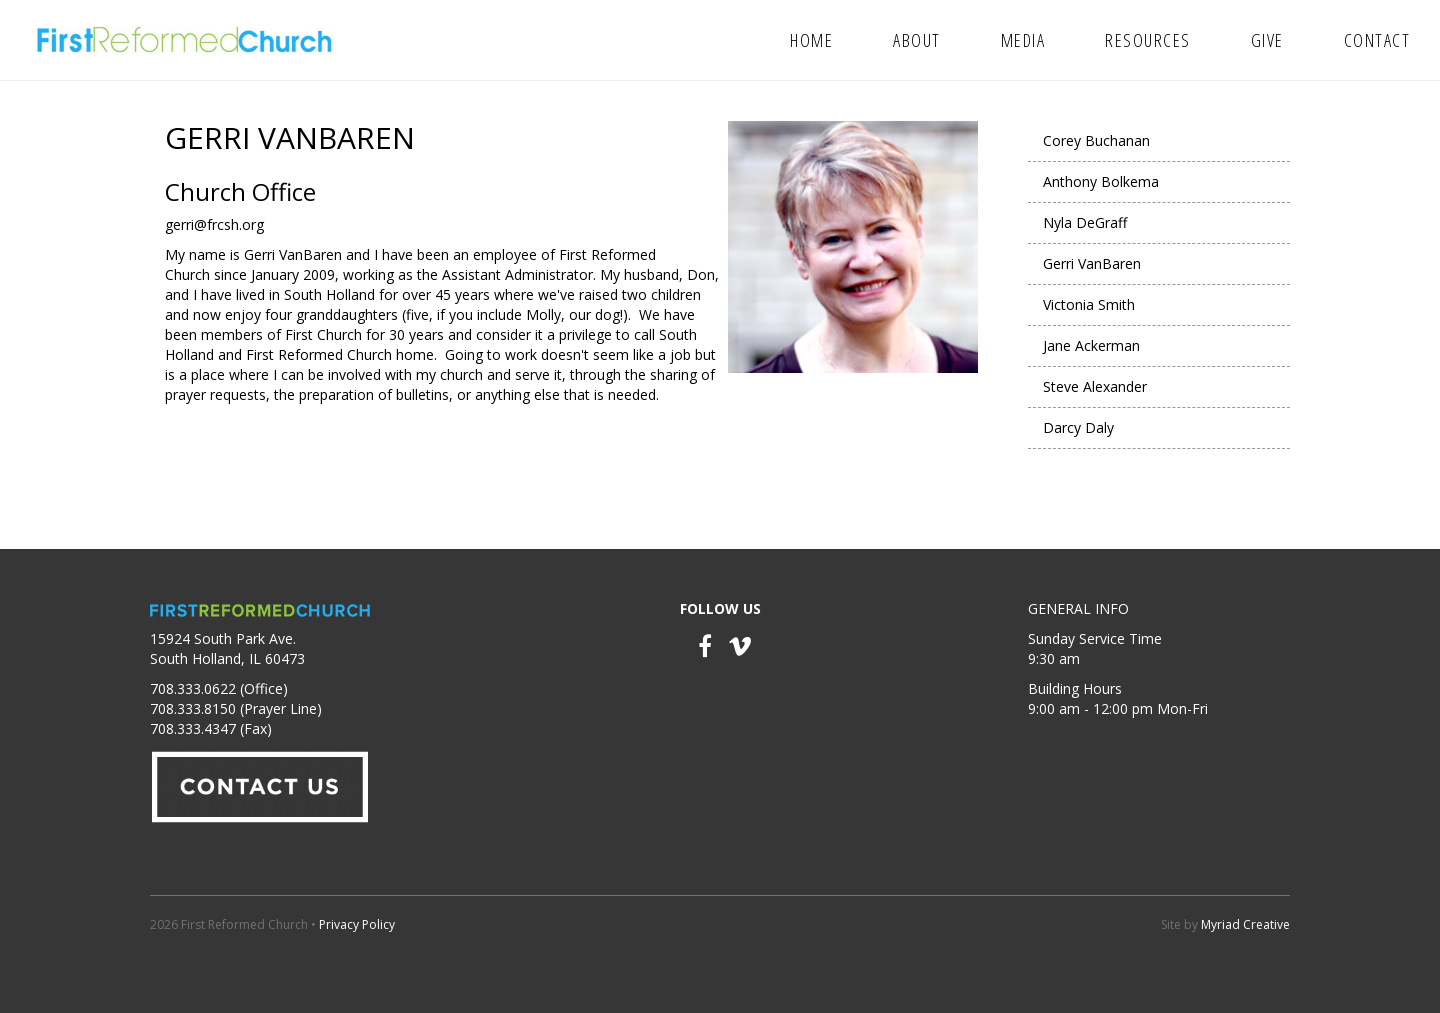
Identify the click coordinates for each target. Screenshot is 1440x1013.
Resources (1148, 40)
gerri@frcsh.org (214, 224)
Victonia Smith (1089, 304)
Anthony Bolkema (1101, 181)
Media (1023, 40)
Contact (1377, 40)
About (917, 40)
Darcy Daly (1078, 427)
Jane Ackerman (1091, 345)
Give (1267, 40)
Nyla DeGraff (1085, 222)
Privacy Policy (357, 924)
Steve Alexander (1095, 386)
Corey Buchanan (1096, 140)
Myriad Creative (1245, 924)
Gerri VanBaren (1092, 263)
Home (811, 40)
